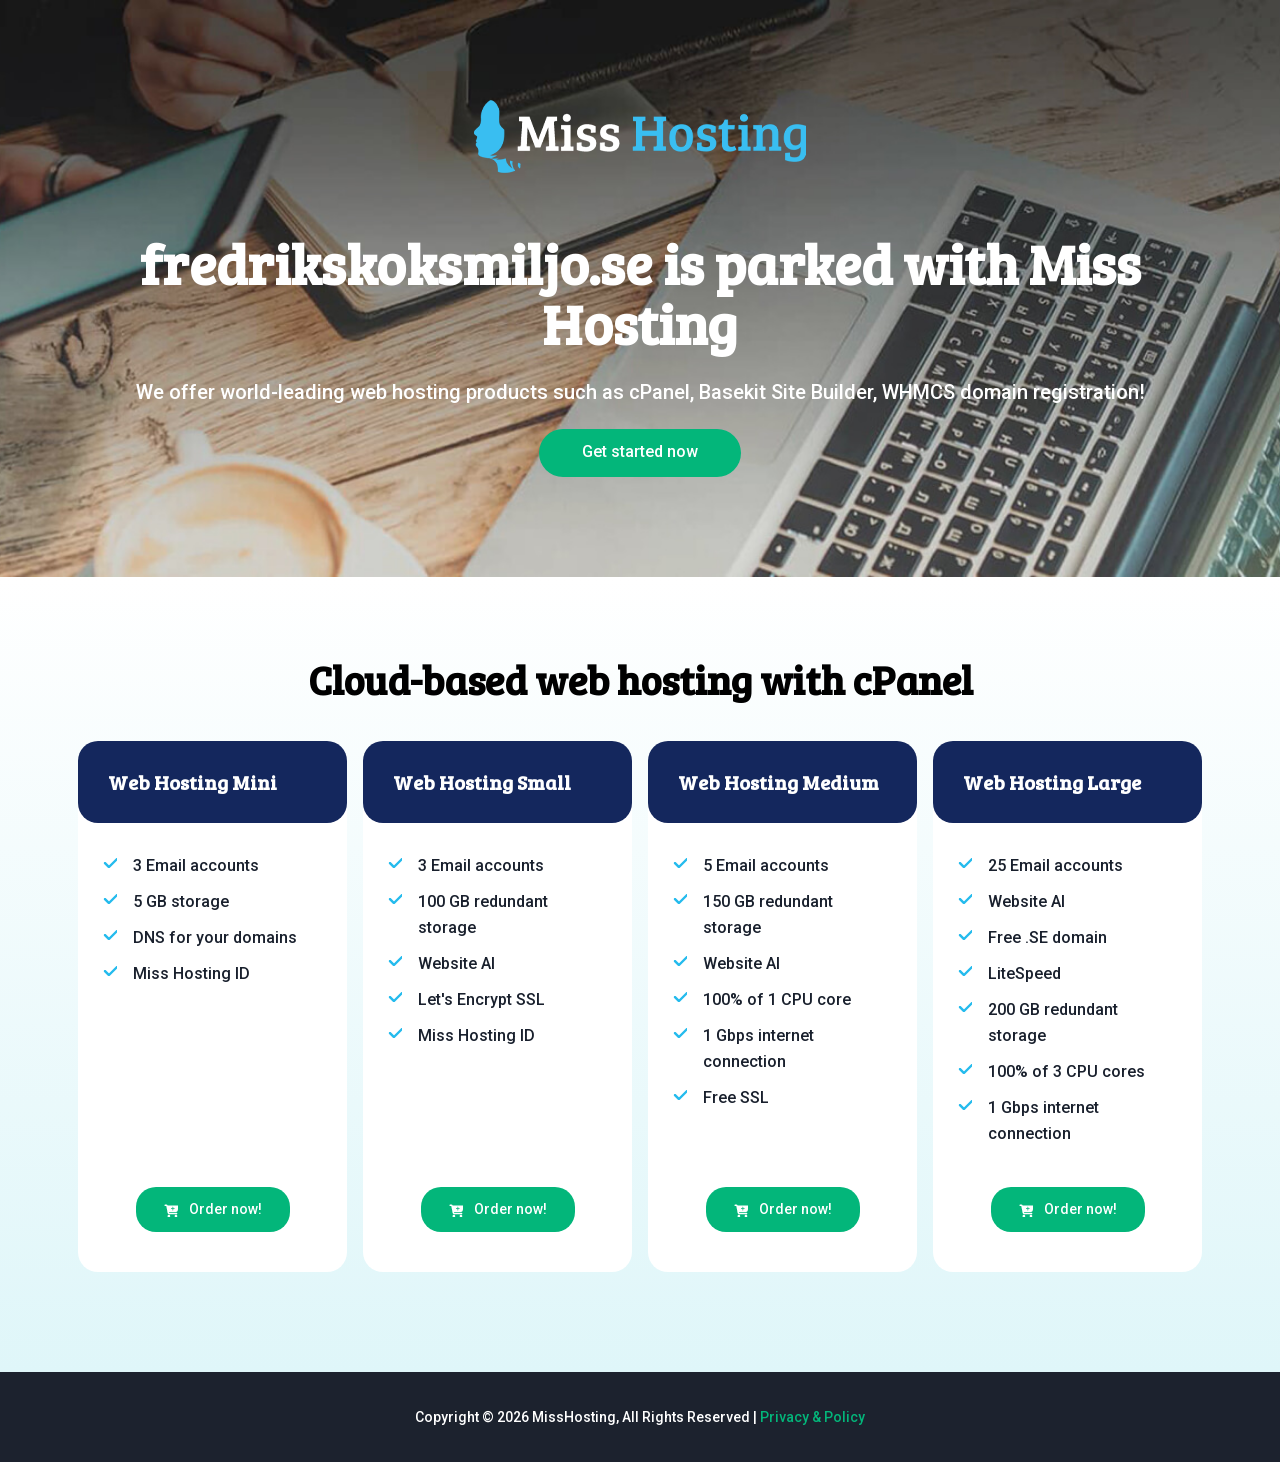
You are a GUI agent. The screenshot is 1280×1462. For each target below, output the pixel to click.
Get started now (640, 451)
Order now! (213, 1209)
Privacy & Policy (812, 1417)
